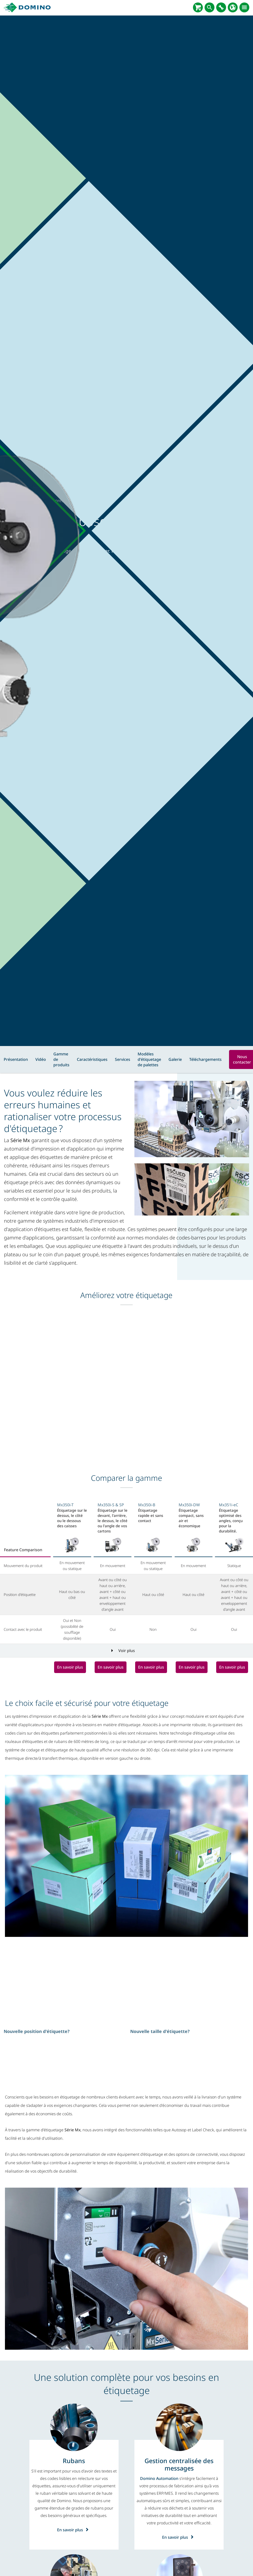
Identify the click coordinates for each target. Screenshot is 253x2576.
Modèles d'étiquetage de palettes (149, 1059)
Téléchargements (205, 1059)
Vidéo (40, 1059)
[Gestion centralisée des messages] (179, 2464)
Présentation (16, 1059)
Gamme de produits (61, 1059)
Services (122, 1059)
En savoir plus (70, 1667)
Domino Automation (159, 2478)
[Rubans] (74, 2460)
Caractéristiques (92, 1059)
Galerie (175, 1059)
